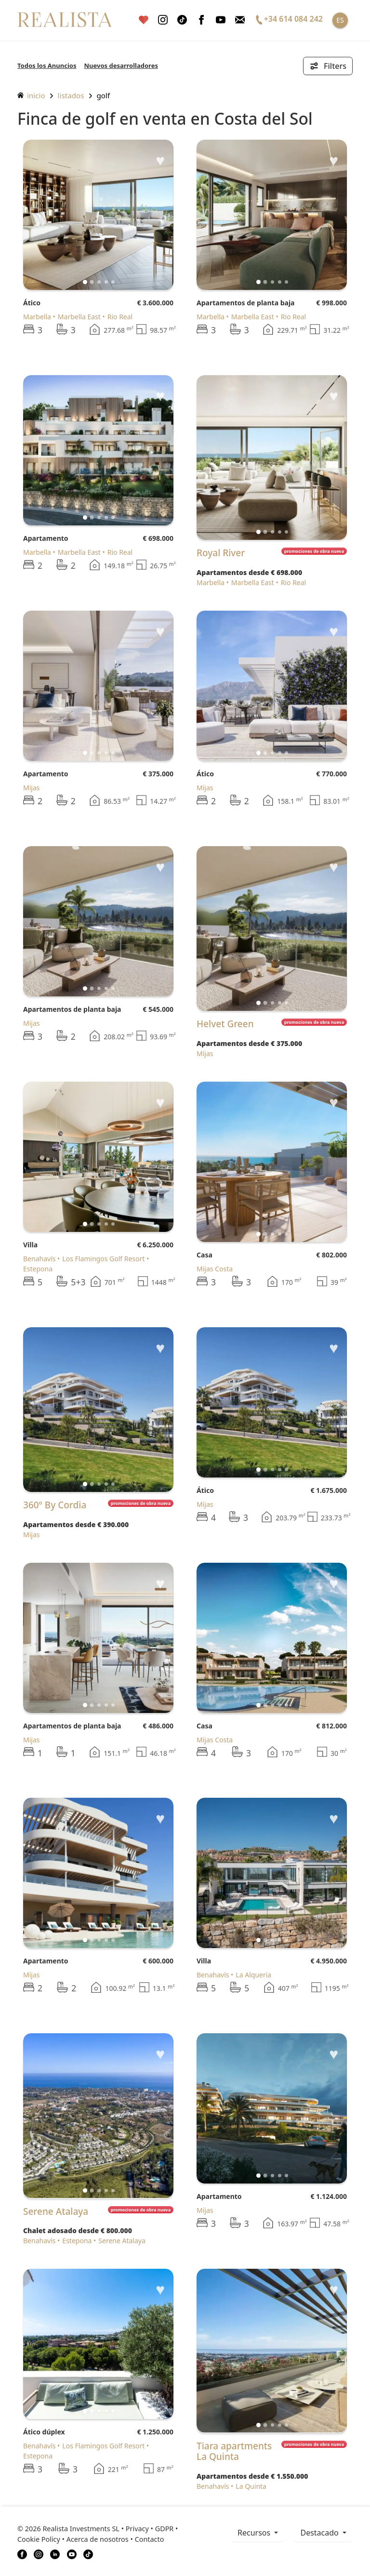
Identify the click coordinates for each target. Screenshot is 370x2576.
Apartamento (45, 538)
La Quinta (251, 2486)
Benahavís (39, 1258)
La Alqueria (253, 1974)
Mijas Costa (215, 1268)
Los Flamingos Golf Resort (103, 1258)
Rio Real (120, 316)
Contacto (149, 2539)
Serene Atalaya (121, 2240)
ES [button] (340, 20)
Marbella (37, 316)
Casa (204, 1254)
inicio (31, 95)
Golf (103, 95)
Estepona (77, 2240)
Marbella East (79, 316)
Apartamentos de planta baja (246, 302)
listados (71, 95)
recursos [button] (255, 2532)
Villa (30, 1244)
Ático (31, 302)
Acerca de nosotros (97, 2539)
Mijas (31, 787)
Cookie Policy (38, 2539)
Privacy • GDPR (150, 2528)
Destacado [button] (320, 2532)
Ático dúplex (44, 2431)
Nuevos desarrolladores (121, 65)
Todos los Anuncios (46, 65)
